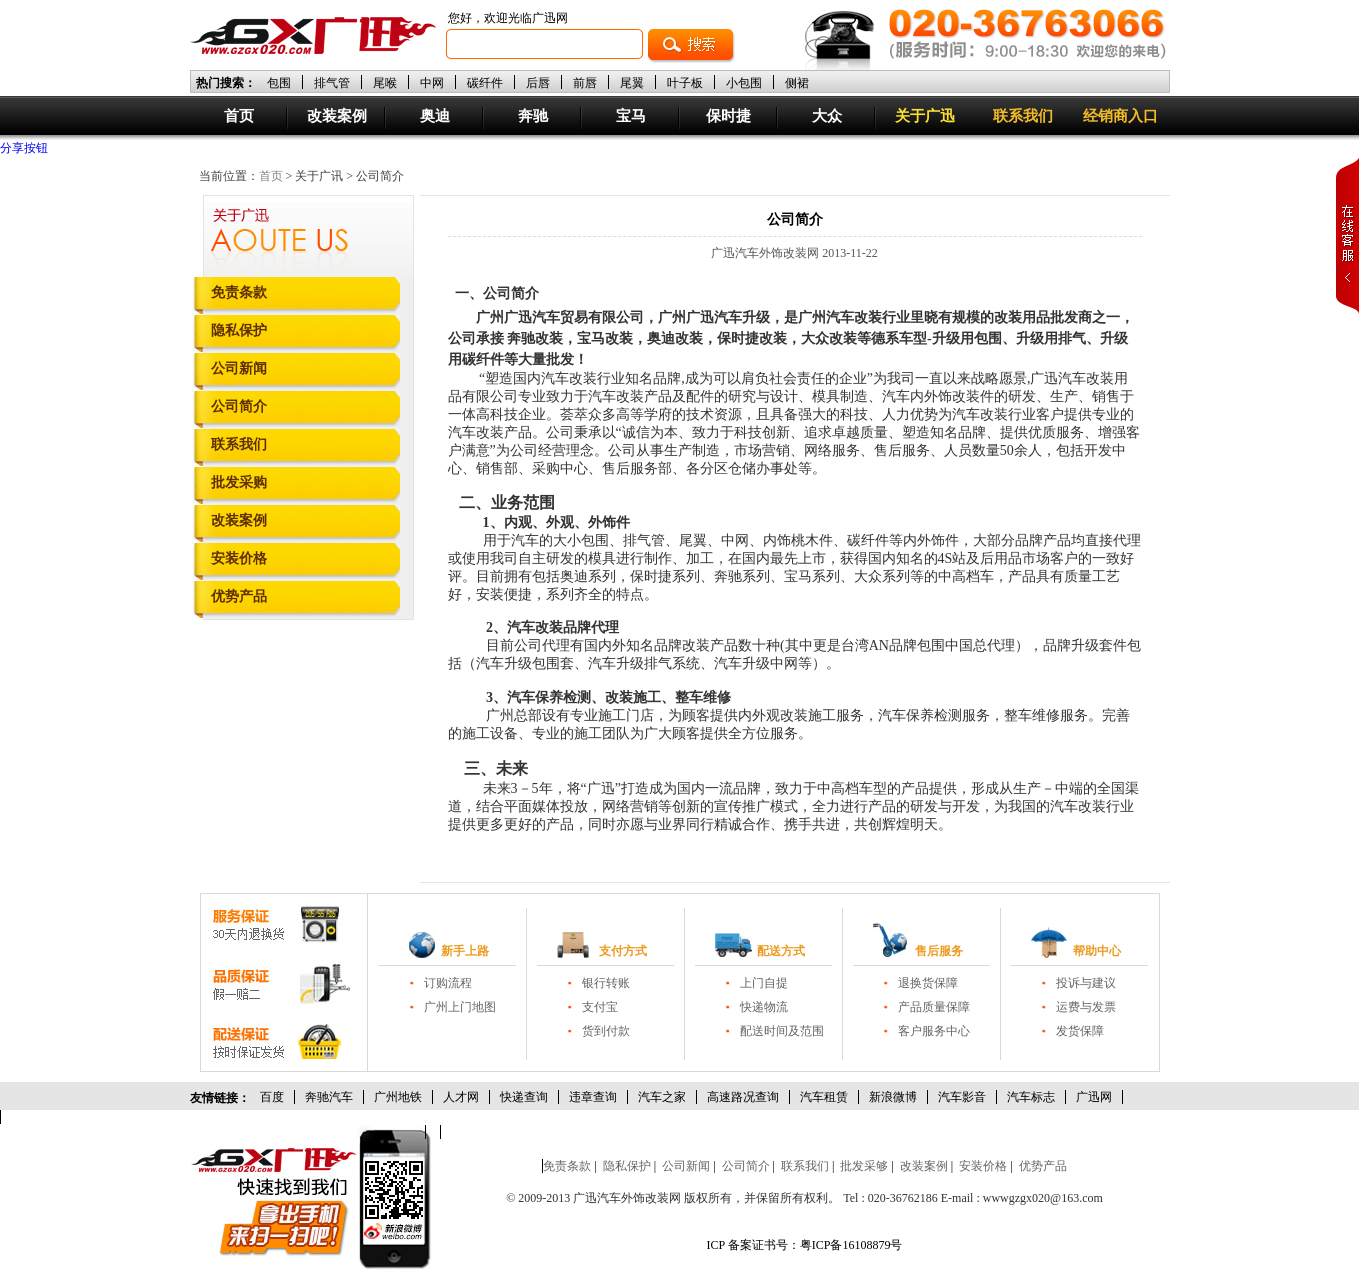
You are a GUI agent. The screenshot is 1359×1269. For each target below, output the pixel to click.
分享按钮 (24, 148)
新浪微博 (893, 1097)
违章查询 (593, 1097)
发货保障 (1080, 1031)
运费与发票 (1086, 1007)
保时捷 (728, 116)
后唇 (538, 82)
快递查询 (524, 1097)
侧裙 (797, 82)
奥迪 (435, 116)
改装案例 (337, 116)
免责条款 (239, 292)
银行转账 (606, 983)
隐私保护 (239, 330)
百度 (272, 1097)
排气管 (332, 82)
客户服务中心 (934, 1031)
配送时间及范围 (782, 1031)
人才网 (461, 1097)
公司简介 (239, 406)
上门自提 (764, 983)
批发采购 (239, 482)
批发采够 (864, 1166)
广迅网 (1094, 1097)
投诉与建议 (1086, 983)
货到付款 (606, 1031)
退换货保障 (928, 983)
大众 (827, 116)
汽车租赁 (824, 1097)
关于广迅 (925, 116)
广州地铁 (398, 1097)
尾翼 (632, 82)
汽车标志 (1031, 1097)
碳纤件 (485, 82)
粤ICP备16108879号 (851, 1245)
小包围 (744, 82)
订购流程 (448, 983)
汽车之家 (662, 1097)
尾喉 (385, 82)
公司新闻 (239, 368)
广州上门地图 (460, 1007)
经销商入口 (1120, 116)
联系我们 (1023, 116)
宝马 (631, 116)
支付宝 (600, 1007)
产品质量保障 (934, 1007)
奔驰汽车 (329, 1097)
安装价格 (239, 558)
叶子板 (685, 82)
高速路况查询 (743, 1097)
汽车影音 (962, 1097)
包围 (279, 82)
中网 (432, 82)
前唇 (585, 82)
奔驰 (533, 116)
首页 (239, 116)
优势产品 (239, 596)
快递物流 (764, 1007)
